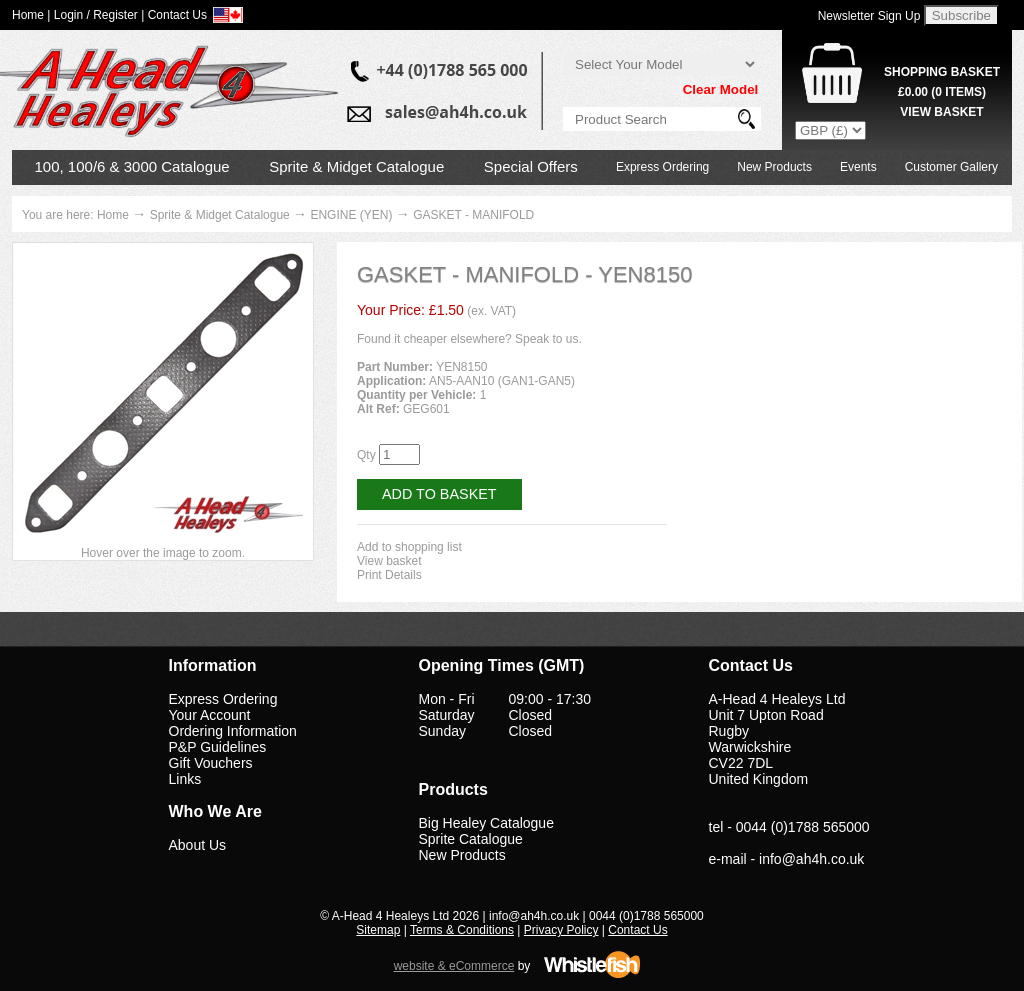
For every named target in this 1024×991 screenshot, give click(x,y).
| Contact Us (174, 15)
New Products (774, 167)
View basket (389, 561)
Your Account (210, 715)
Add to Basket (439, 494)
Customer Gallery (951, 167)
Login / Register (96, 15)
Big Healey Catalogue (486, 823)
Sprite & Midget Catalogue (356, 166)
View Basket (941, 112)
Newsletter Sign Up (869, 16)
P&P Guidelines (218, 747)
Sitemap (378, 930)
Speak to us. (548, 339)
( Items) (942, 92)
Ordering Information (233, 731)
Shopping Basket (942, 72)
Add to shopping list (409, 547)
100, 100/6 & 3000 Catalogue (132, 166)
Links (185, 779)
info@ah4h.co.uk (811, 859)
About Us (198, 845)
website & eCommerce (454, 966)
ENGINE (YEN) (351, 215)
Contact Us (637, 930)
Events (858, 167)
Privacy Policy (561, 930)
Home (113, 215)
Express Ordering (662, 167)
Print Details (389, 575)
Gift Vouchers (211, 763)
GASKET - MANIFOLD (473, 215)
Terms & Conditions (462, 930)
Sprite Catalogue (471, 839)
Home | (31, 15)
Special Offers (531, 166)
